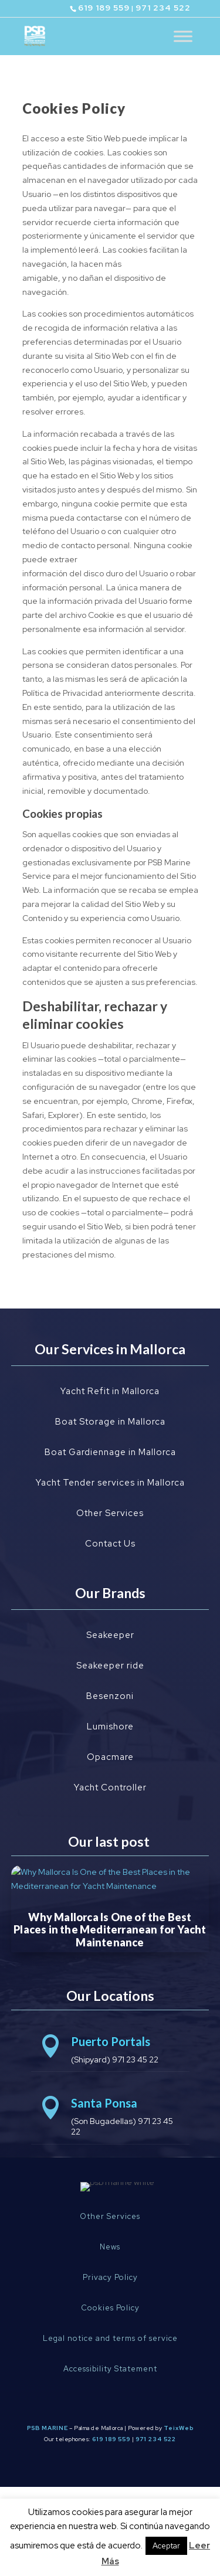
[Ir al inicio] (35, 35)
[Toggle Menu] (183, 36)
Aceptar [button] (166, 2546)
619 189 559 (104, 7)
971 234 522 (163, 7)
